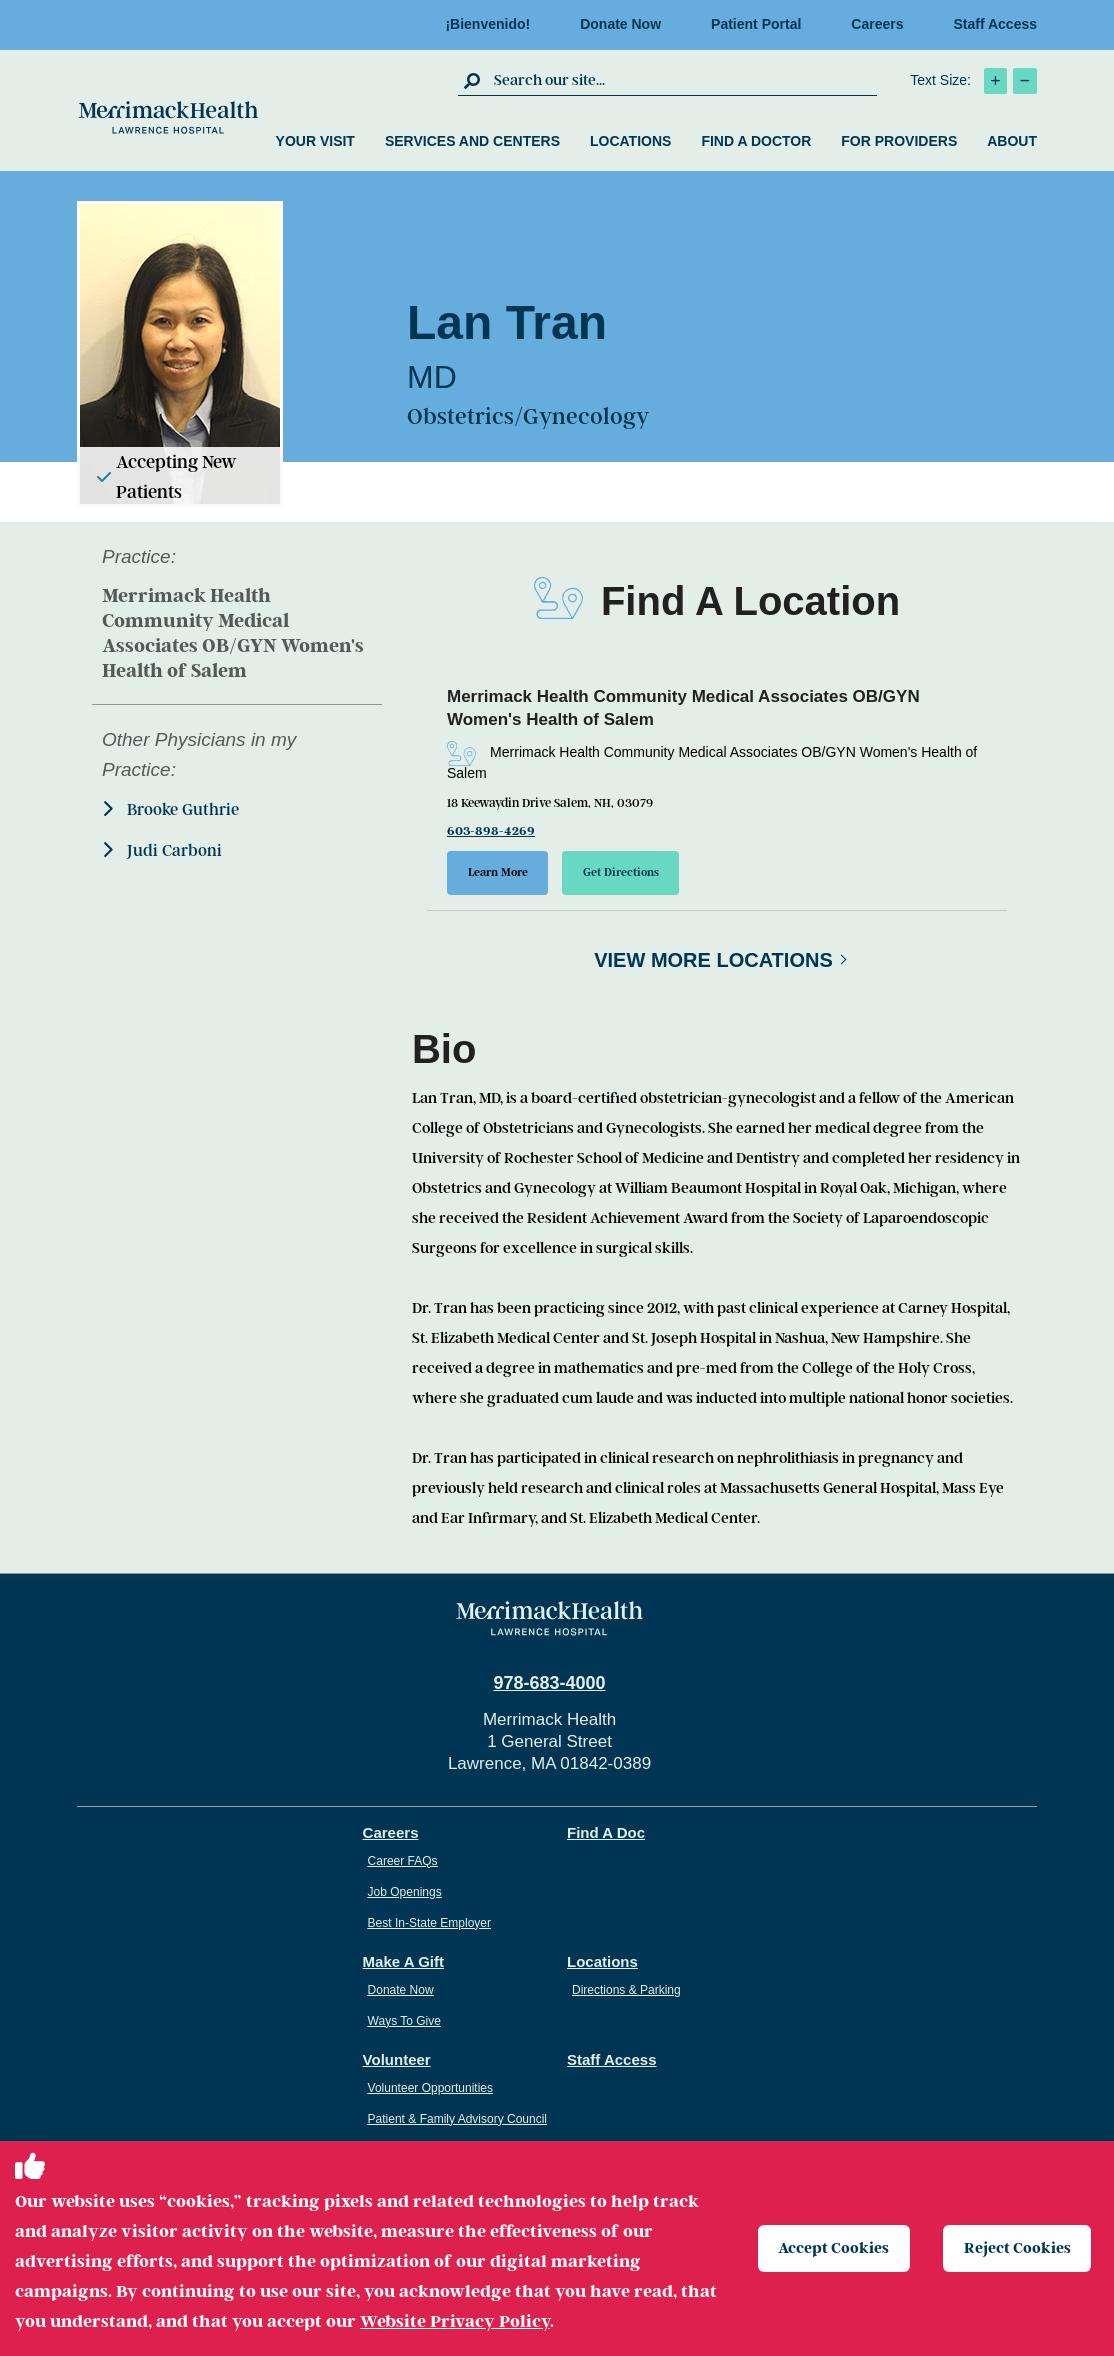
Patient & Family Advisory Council (457, 2119)
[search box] (683, 80)
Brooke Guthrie (170, 809)
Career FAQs (403, 1861)
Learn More (498, 872)
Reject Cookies (1017, 2248)
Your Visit (315, 141)
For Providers (899, 141)
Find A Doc (606, 1832)
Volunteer (397, 2059)
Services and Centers (472, 141)
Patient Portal (756, 24)
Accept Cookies (834, 2248)
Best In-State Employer (429, 1923)
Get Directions (622, 872)
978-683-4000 (549, 1683)
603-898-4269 (491, 831)
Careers (877, 24)
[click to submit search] (473, 80)
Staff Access (995, 24)
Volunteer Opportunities (430, 2088)
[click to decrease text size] (1025, 81)
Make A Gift (403, 1961)
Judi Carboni (162, 850)
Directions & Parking (626, 1990)
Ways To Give (404, 2021)
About (1012, 141)
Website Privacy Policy (455, 2321)
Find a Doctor (756, 141)
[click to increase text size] (995, 81)
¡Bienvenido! (487, 24)
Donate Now (620, 24)
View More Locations (713, 960)
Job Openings (405, 1892)
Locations (630, 141)
